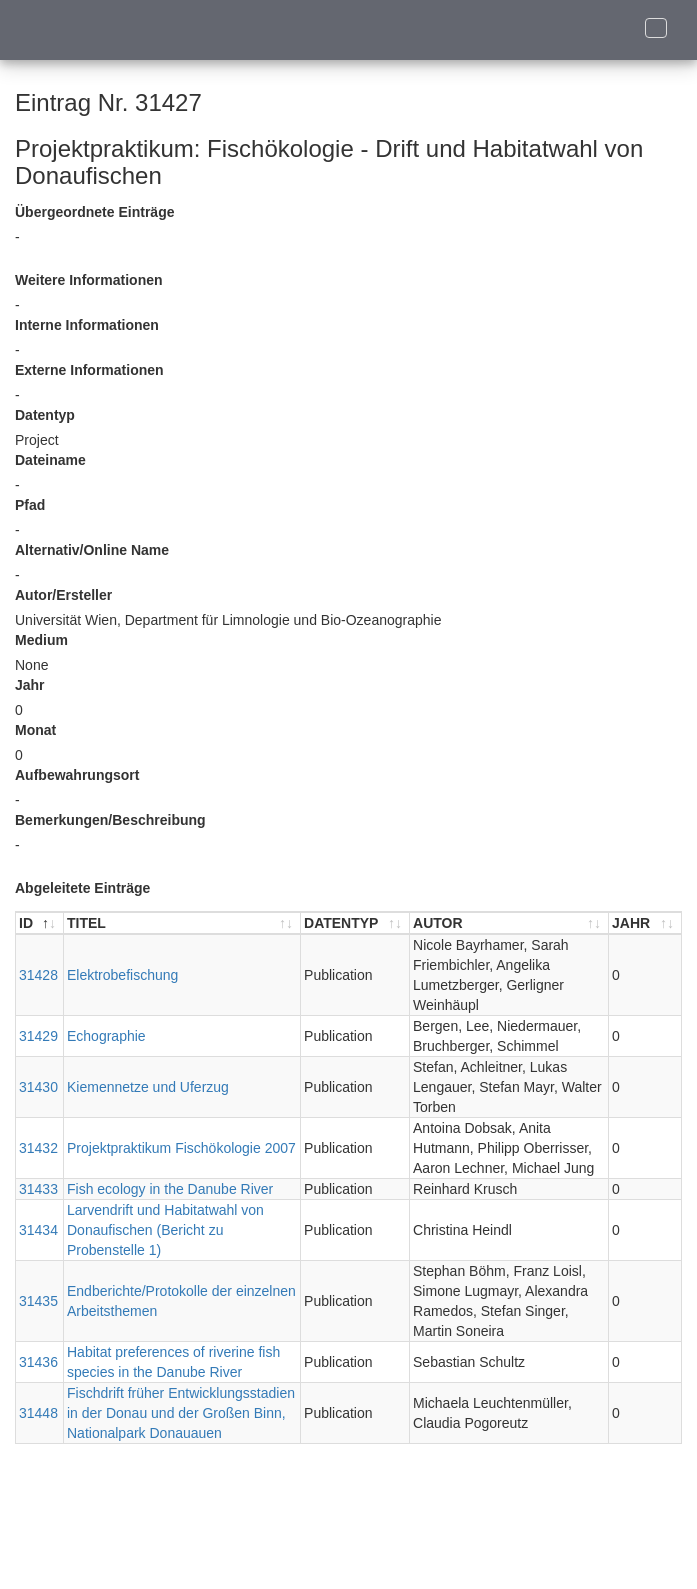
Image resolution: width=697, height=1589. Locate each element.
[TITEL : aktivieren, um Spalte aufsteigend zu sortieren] (182, 923)
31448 (38, 1413)
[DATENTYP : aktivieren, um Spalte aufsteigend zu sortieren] (355, 923)
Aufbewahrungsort (77, 775)
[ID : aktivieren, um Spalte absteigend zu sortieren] (40, 923)
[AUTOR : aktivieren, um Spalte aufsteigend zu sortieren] (509, 923)
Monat (35, 730)
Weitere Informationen (89, 280)
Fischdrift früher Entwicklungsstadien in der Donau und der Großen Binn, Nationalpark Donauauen (181, 1413)
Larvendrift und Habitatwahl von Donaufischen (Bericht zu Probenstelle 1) (165, 1230)
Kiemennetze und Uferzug (148, 1087)
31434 (38, 1230)
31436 (38, 1362)
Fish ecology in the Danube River (170, 1189)
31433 (38, 1189)
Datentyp (45, 415)
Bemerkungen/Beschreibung (110, 820)
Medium (41, 640)
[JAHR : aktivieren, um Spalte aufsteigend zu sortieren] (645, 923)
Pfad (30, 505)
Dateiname (50, 460)
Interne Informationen (87, 325)
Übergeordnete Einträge (94, 212)
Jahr (30, 685)
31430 (38, 1087)
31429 (38, 1036)
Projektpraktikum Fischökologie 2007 (181, 1148)
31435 (38, 1301)
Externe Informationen (89, 370)
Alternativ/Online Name (92, 550)
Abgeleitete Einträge (82, 888)
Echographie (106, 1036)
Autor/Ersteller (63, 595)
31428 (38, 975)
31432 (38, 1148)
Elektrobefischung (122, 975)
